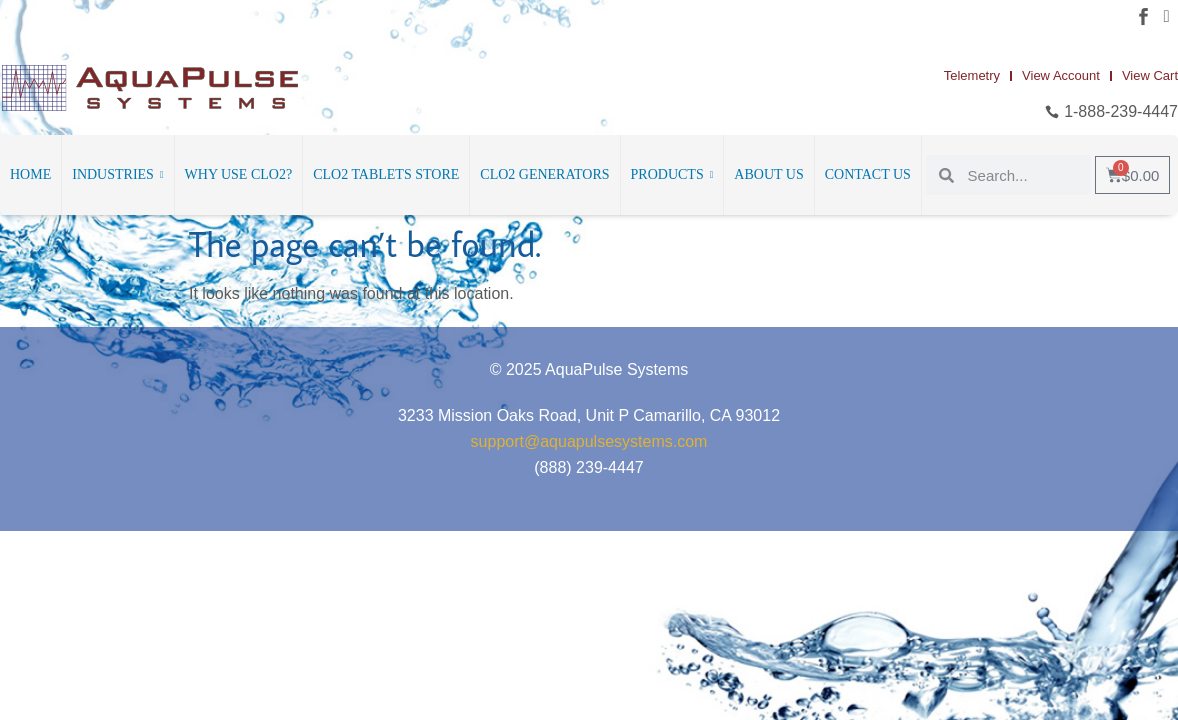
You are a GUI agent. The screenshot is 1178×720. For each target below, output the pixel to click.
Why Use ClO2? (239, 174)
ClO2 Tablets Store (386, 174)
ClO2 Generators (544, 174)
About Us (768, 174)
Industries (117, 175)
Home (30, 174)
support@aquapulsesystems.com (589, 441)
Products (672, 175)
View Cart (1150, 75)
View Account (1061, 75)
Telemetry (972, 75)
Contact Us (868, 174)
